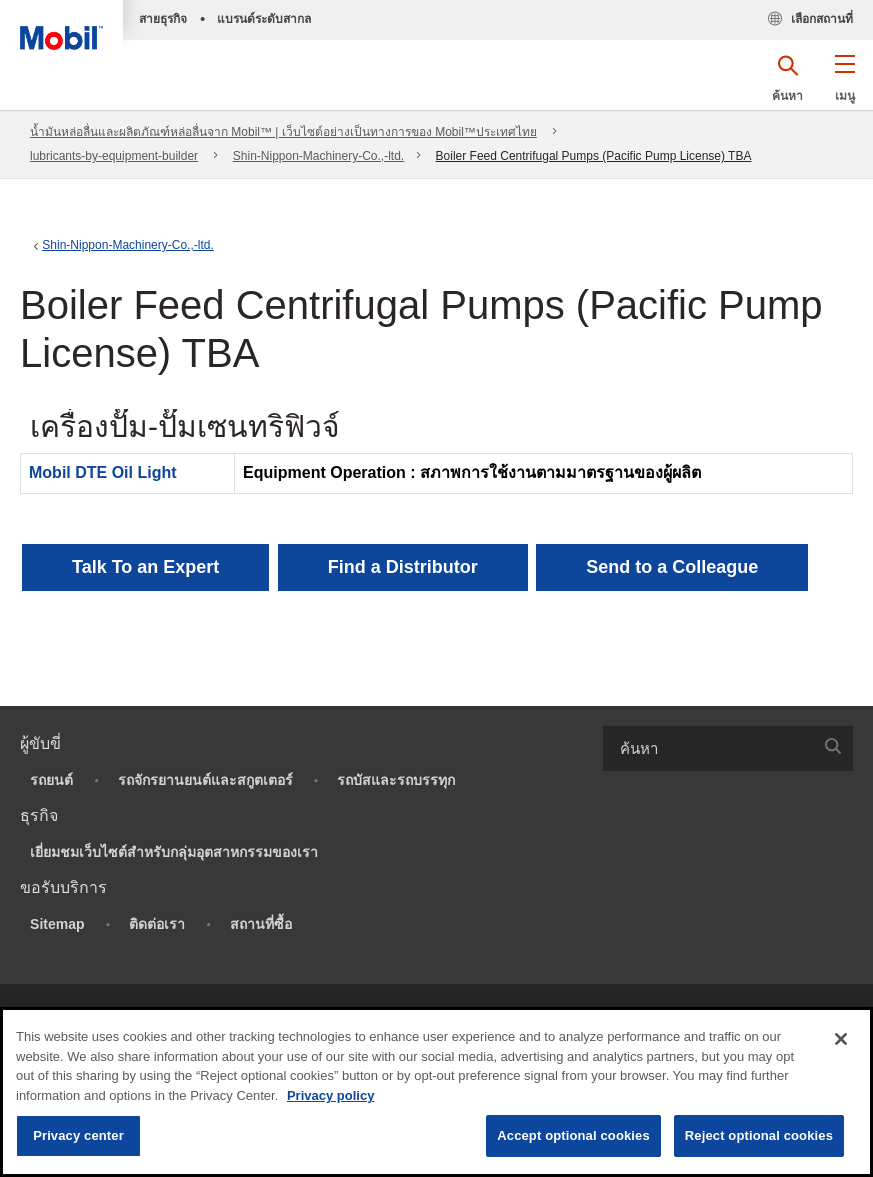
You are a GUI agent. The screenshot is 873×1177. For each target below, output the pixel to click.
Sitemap (57, 924)
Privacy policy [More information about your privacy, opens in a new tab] (330, 1095)
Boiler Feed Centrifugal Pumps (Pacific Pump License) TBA (594, 156)
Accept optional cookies (573, 1135)
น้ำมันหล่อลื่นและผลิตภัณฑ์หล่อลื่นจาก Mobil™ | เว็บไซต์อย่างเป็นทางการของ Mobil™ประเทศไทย (283, 132)
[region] (436, 1092)
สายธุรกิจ (163, 19)
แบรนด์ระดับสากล (264, 19)
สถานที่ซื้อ (261, 924)
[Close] (841, 1039)
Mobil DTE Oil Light (103, 472)
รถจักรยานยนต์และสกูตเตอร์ (205, 780)
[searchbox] (708, 748)
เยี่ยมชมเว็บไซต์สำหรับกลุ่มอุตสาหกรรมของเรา (174, 852)
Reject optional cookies (759, 1135)
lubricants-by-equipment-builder (114, 156)
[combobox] (728, 748)
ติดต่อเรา (157, 924)
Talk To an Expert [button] (145, 567)
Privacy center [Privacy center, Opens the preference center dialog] (78, 1135)
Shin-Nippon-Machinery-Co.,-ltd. (318, 156)
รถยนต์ (51, 780)
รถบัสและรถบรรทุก (396, 780)
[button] (844, 85)
